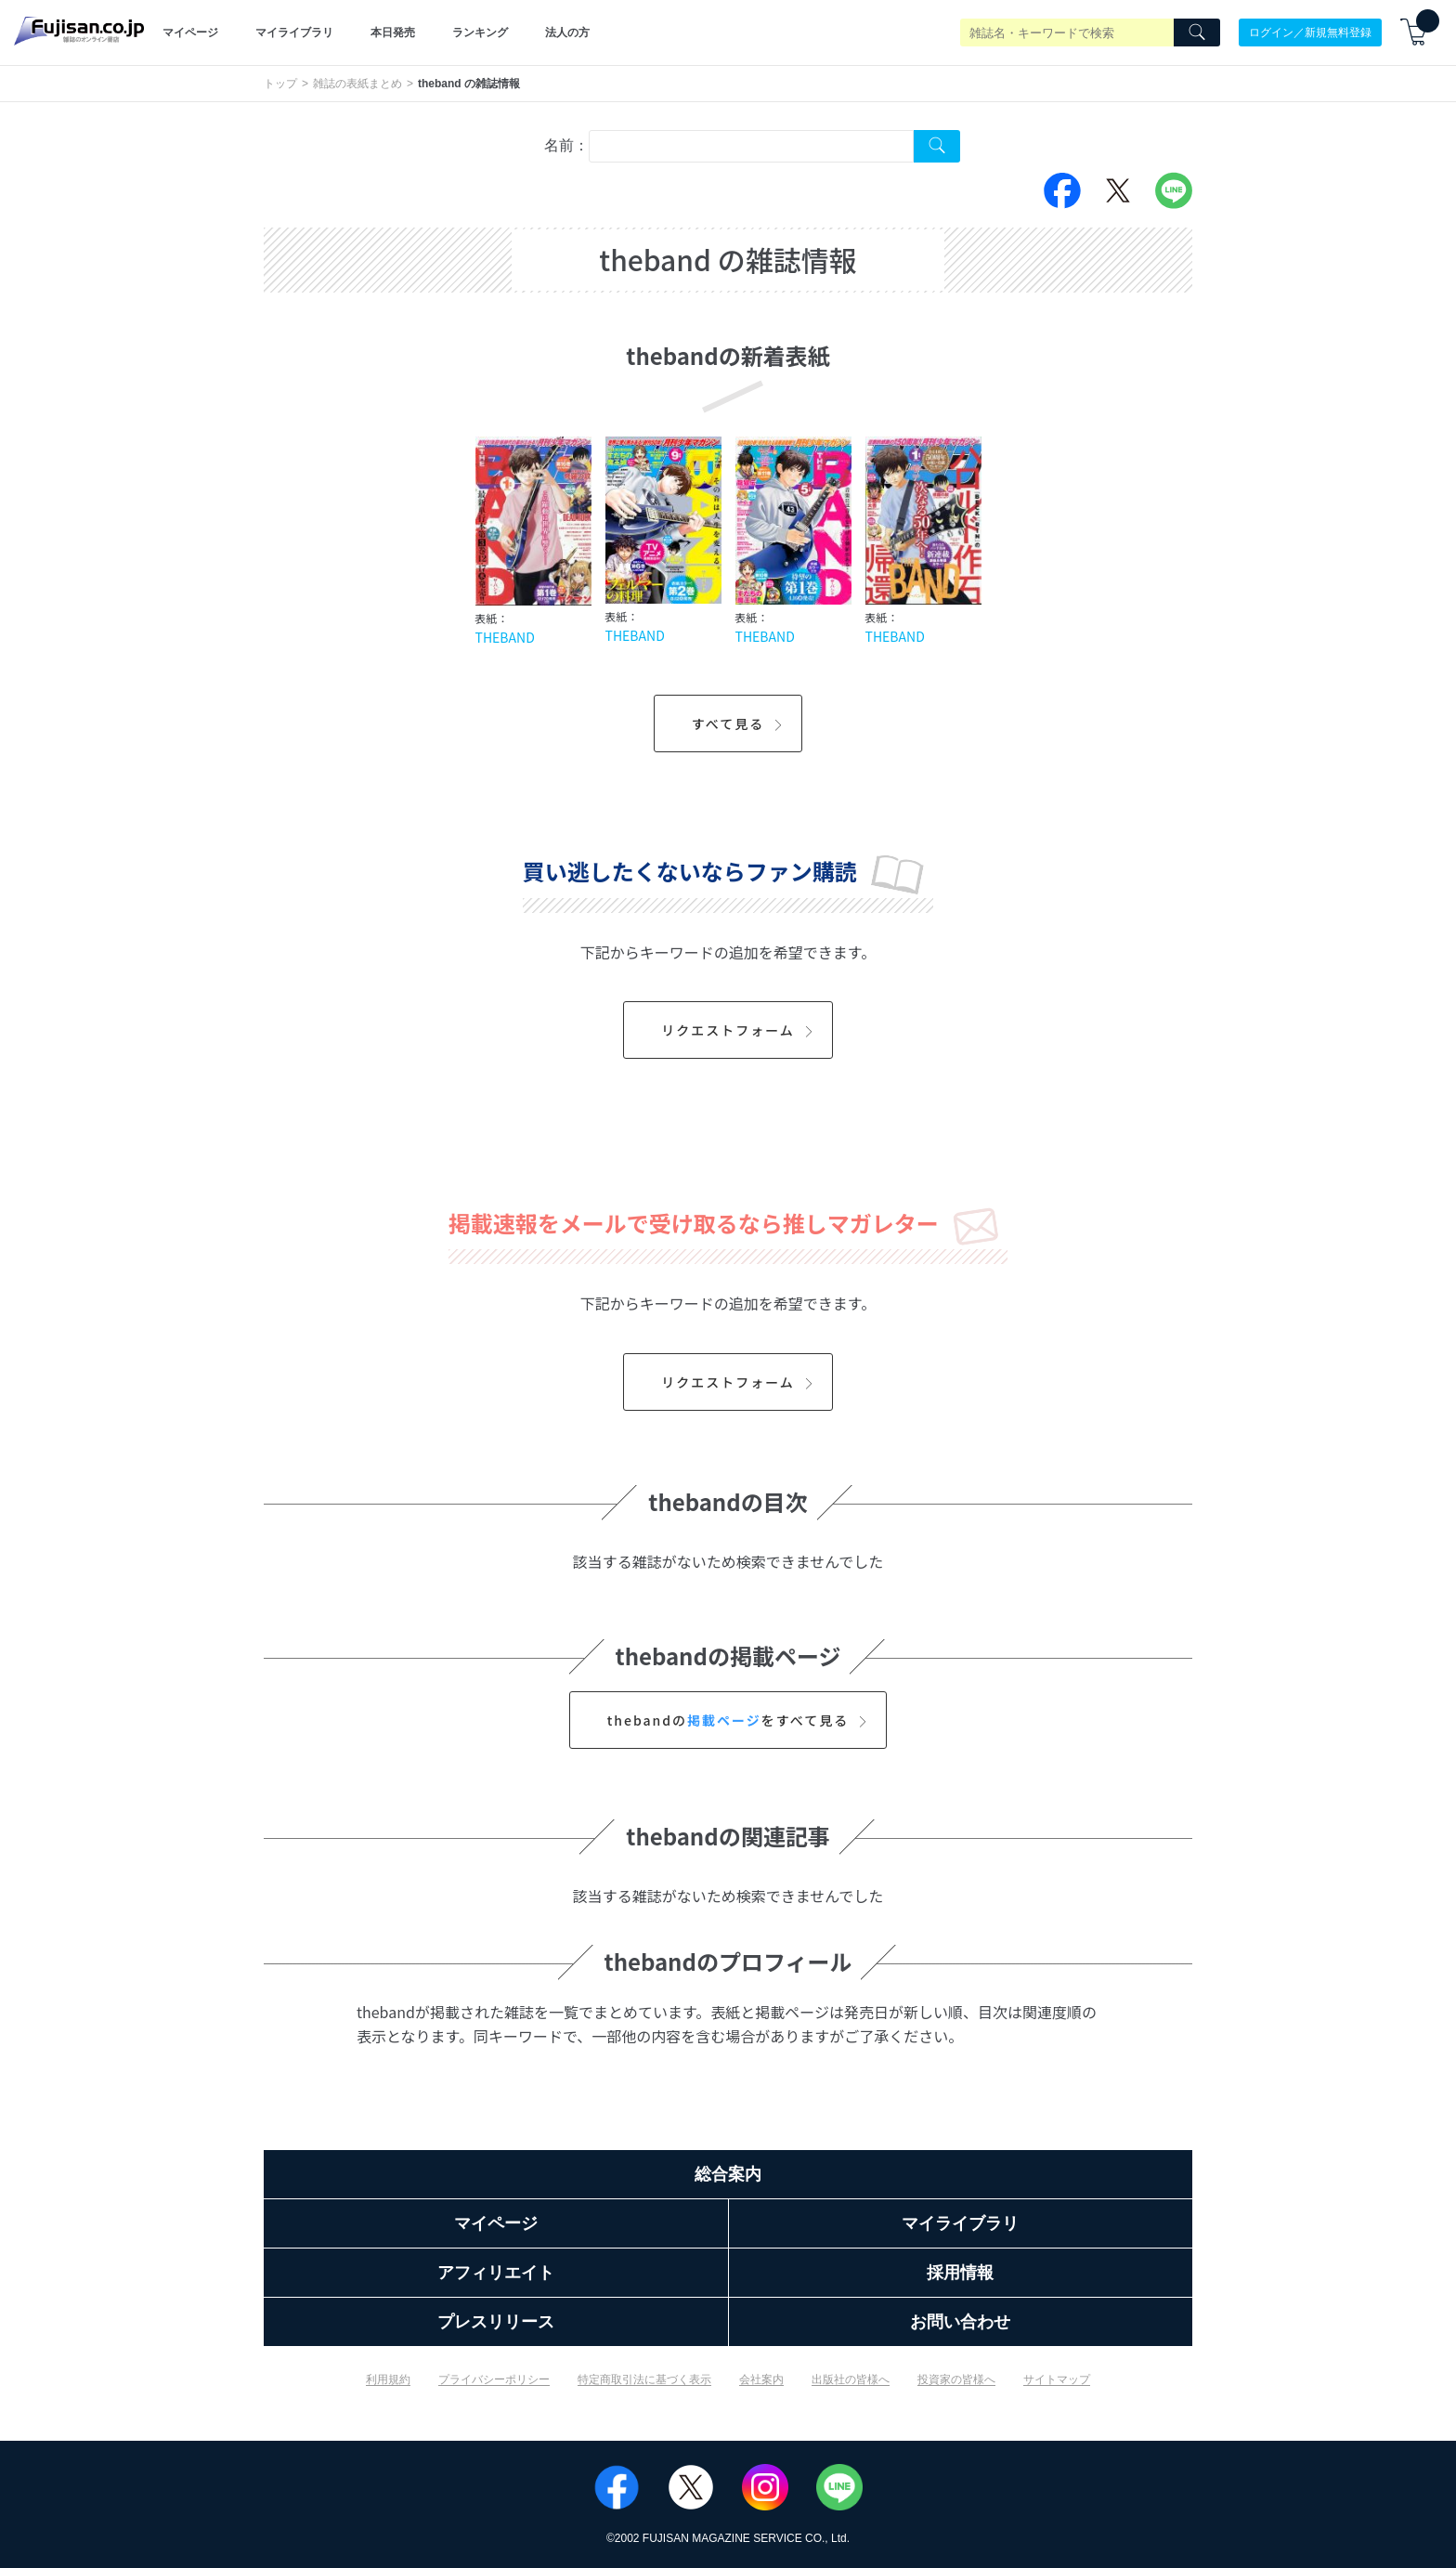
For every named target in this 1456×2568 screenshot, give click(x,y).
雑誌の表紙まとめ (357, 83)
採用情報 (960, 2272)
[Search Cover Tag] (937, 146)
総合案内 (728, 2174)
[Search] (1197, 32)
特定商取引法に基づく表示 (644, 2379)
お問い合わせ (960, 2322)
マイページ (190, 32)
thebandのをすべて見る (740, 1720)
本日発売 (392, 32)
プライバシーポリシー (494, 2379)
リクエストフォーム (739, 1030)
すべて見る (739, 723)
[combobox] (751, 146)
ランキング (480, 32)
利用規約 (388, 2379)
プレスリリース (495, 2322)
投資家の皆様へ (956, 2379)
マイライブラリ (294, 32)
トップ (280, 83)
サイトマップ (1056, 2379)
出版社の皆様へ (851, 2379)
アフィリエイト (495, 2272)
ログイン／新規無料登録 (1310, 32)
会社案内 (761, 2379)
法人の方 (567, 32)
